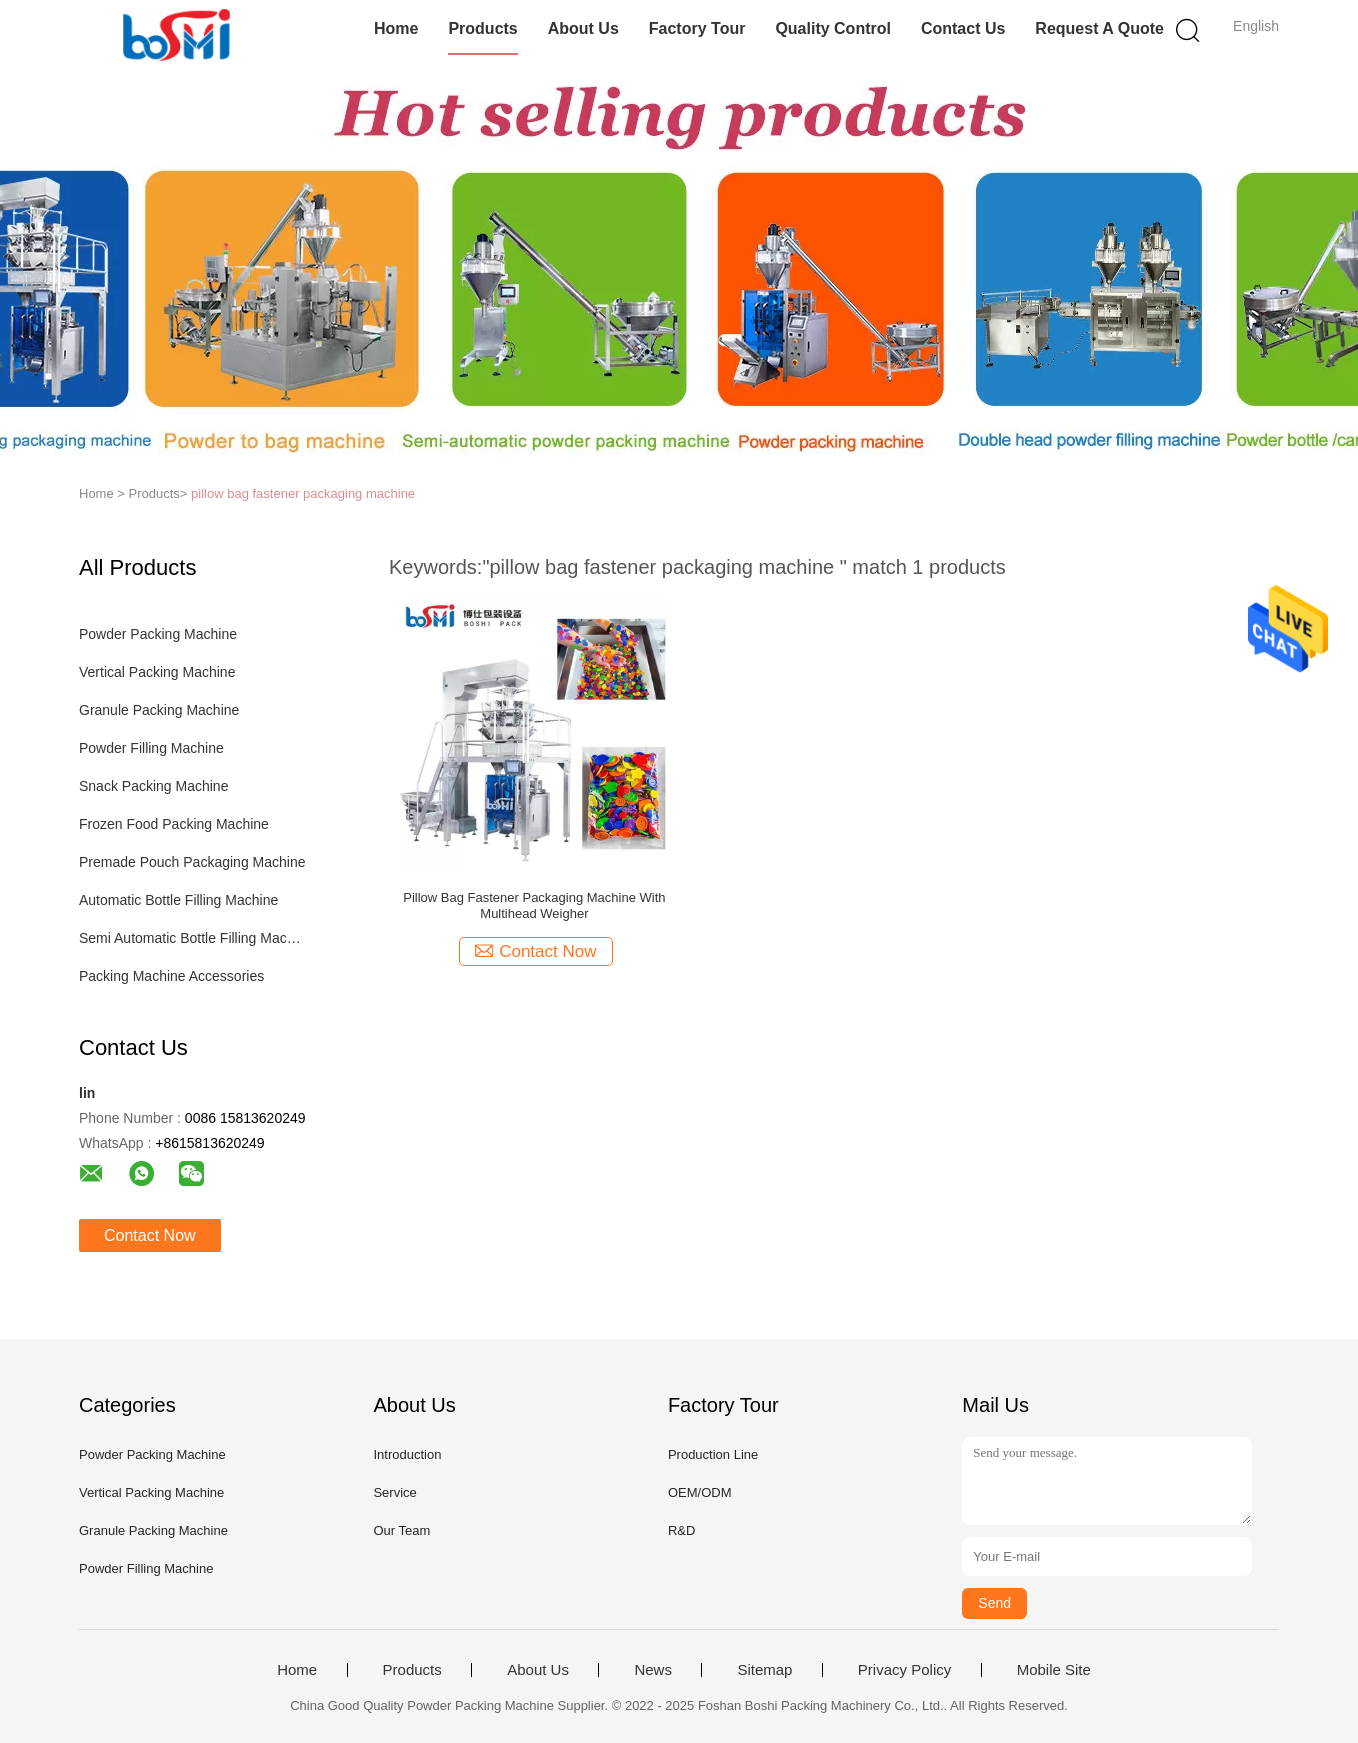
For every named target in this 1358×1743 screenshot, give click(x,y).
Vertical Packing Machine (157, 672)
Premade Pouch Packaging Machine (192, 862)
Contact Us (963, 28)
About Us (583, 28)
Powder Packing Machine (158, 634)
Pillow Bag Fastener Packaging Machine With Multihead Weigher (534, 905)
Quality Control (833, 28)
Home (396, 28)
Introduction (407, 1454)
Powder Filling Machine (151, 748)
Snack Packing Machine (153, 786)
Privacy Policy (904, 1670)
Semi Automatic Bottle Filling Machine (192, 938)
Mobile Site (1054, 1670)
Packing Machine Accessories (171, 976)
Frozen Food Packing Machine (174, 824)
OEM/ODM (700, 1492)
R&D (681, 1530)
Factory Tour (697, 28)
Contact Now (150, 1235)
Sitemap (764, 1670)
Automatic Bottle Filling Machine (178, 900)
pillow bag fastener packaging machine (303, 493)
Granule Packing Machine (159, 710)
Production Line (713, 1454)
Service (394, 1492)
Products (482, 28)
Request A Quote (1099, 28)
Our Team (401, 1530)
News (653, 1670)
